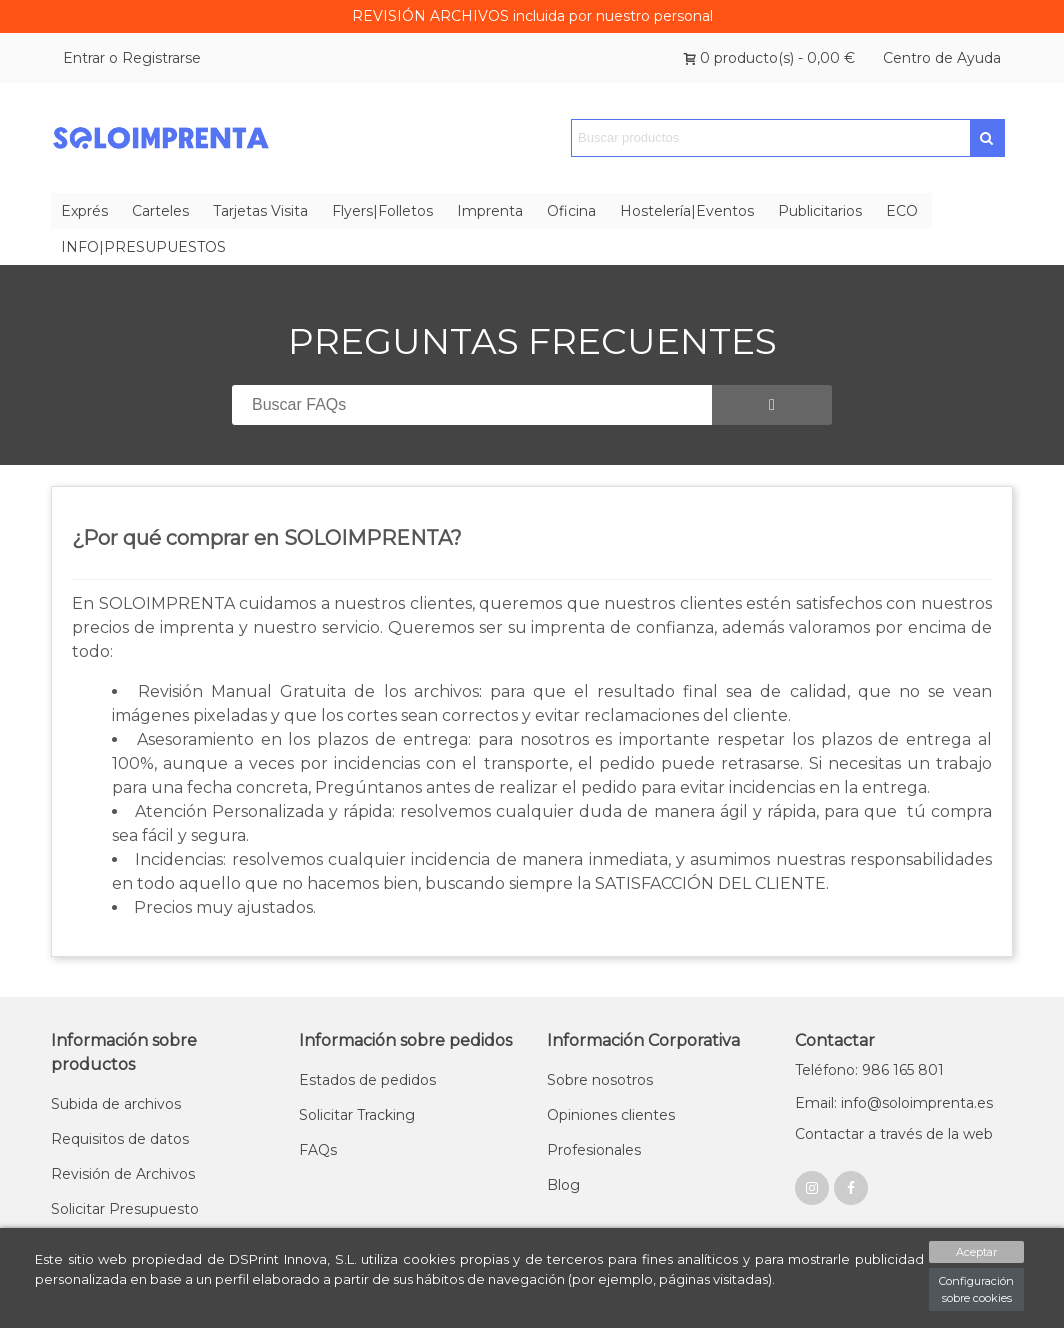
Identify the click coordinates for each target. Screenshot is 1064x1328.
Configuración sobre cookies (976, 1289)
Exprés (84, 211)
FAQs (318, 1150)
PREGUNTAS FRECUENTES (532, 341)
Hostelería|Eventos (687, 211)
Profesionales (594, 1150)
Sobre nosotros (600, 1080)
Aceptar (976, 1252)
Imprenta (490, 211)
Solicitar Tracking (357, 1115)
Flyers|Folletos (382, 211)
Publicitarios (820, 211)
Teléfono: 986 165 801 (869, 1070)
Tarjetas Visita (260, 211)
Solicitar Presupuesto (125, 1209)
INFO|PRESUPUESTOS (143, 247)
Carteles (160, 211)
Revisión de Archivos (123, 1174)
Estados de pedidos (367, 1080)
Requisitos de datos (120, 1139)
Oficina (571, 211)
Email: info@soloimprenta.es (894, 1103)
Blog (563, 1185)
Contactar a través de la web (894, 1134)
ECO (902, 211)
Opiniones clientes (611, 1115)
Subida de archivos (116, 1104)
